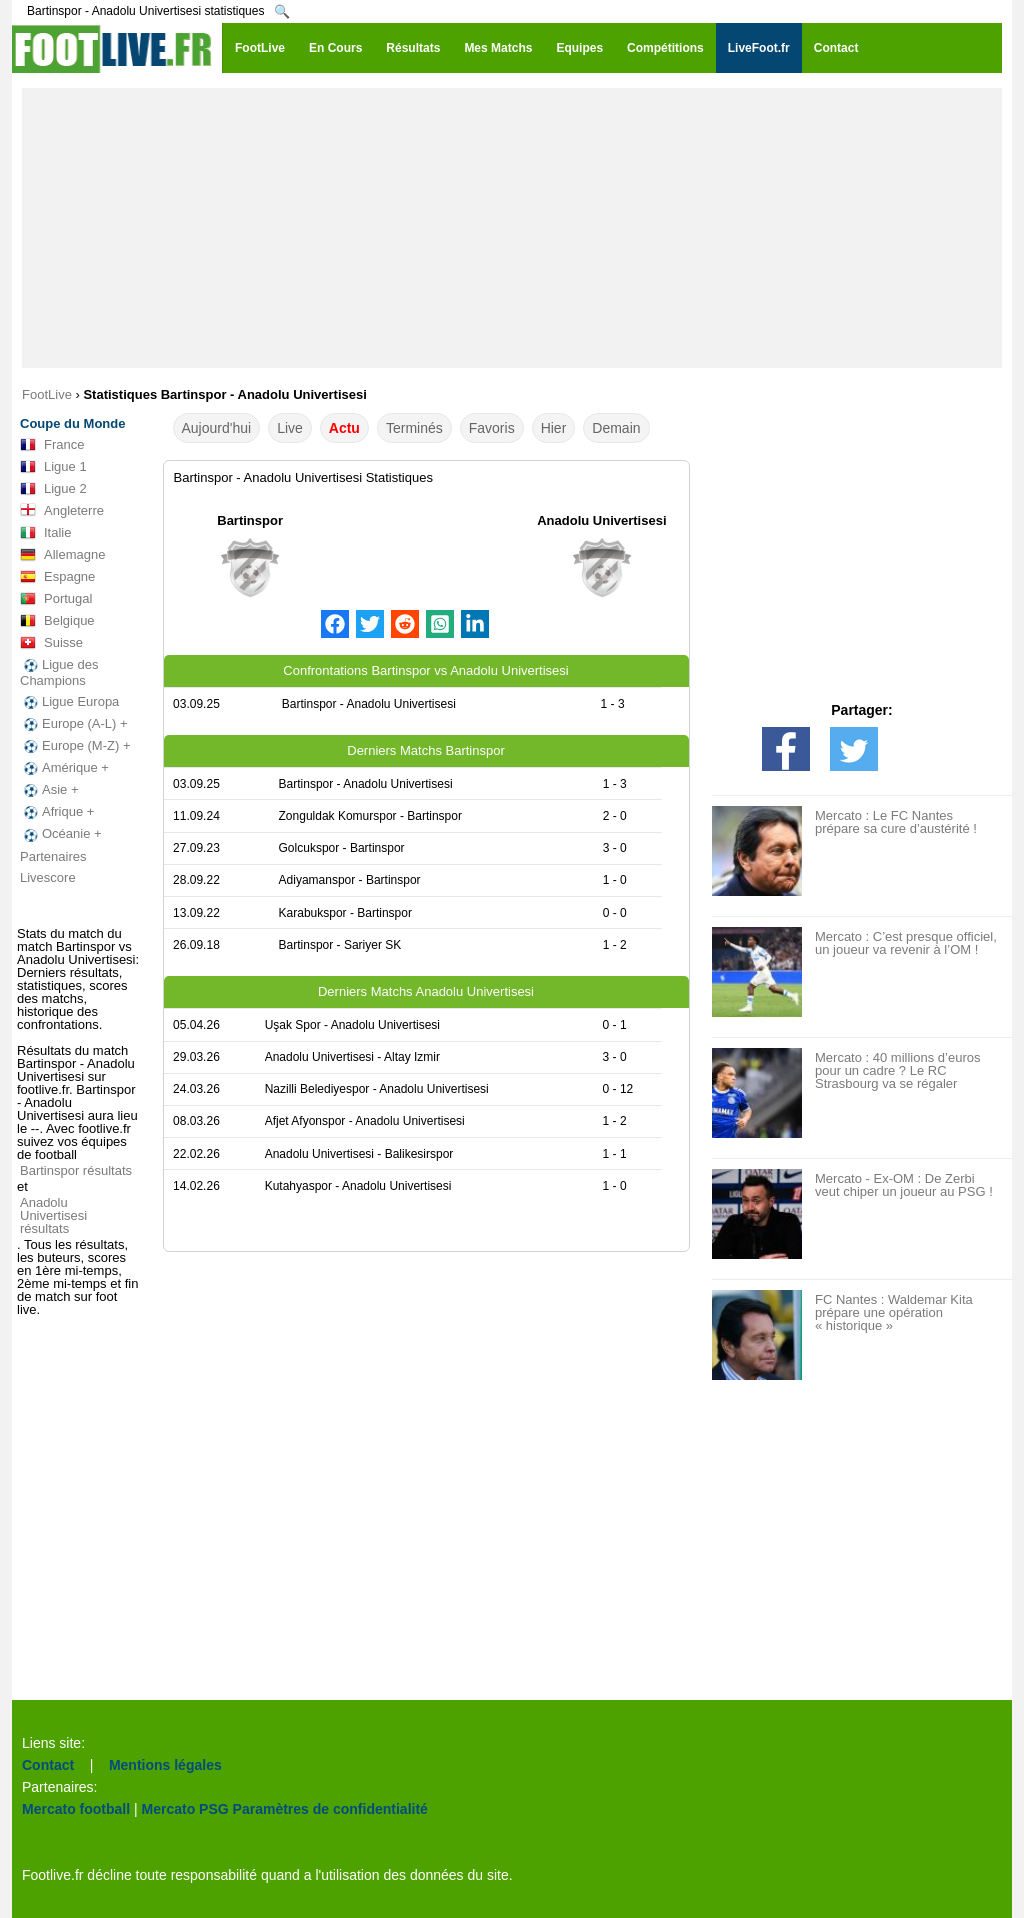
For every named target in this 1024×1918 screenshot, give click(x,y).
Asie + (49, 790)
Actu (344, 428)
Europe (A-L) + (74, 724)
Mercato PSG (185, 1809)
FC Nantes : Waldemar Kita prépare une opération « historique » (894, 1312)
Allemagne (62, 555)
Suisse (51, 643)
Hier (554, 428)
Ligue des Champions (59, 672)
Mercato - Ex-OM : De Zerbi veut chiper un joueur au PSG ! (904, 1185)
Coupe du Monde (72, 423)
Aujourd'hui (217, 428)
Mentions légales (165, 1765)
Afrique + (57, 812)
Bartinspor (250, 520)
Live (290, 428)
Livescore (48, 877)
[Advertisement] (512, 228)
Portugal (56, 599)
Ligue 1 (53, 467)
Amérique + (64, 768)
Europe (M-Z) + (75, 746)
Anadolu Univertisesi (601, 520)
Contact (48, 1765)
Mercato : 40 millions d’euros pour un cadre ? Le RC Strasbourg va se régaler (897, 1070)
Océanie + (61, 834)
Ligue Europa (69, 702)
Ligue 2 (53, 489)
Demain (616, 428)
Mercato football (76, 1809)
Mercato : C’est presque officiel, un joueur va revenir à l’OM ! (906, 943)
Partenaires (53, 856)
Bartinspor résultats (76, 1170)
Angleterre (62, 511)
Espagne (57, 577)
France (52, 445)
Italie (45, 533)
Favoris (492, 428)
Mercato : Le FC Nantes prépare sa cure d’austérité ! (896, 822)
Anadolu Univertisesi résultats (53, 1215)
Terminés (414, 428)
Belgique (57, 621)
